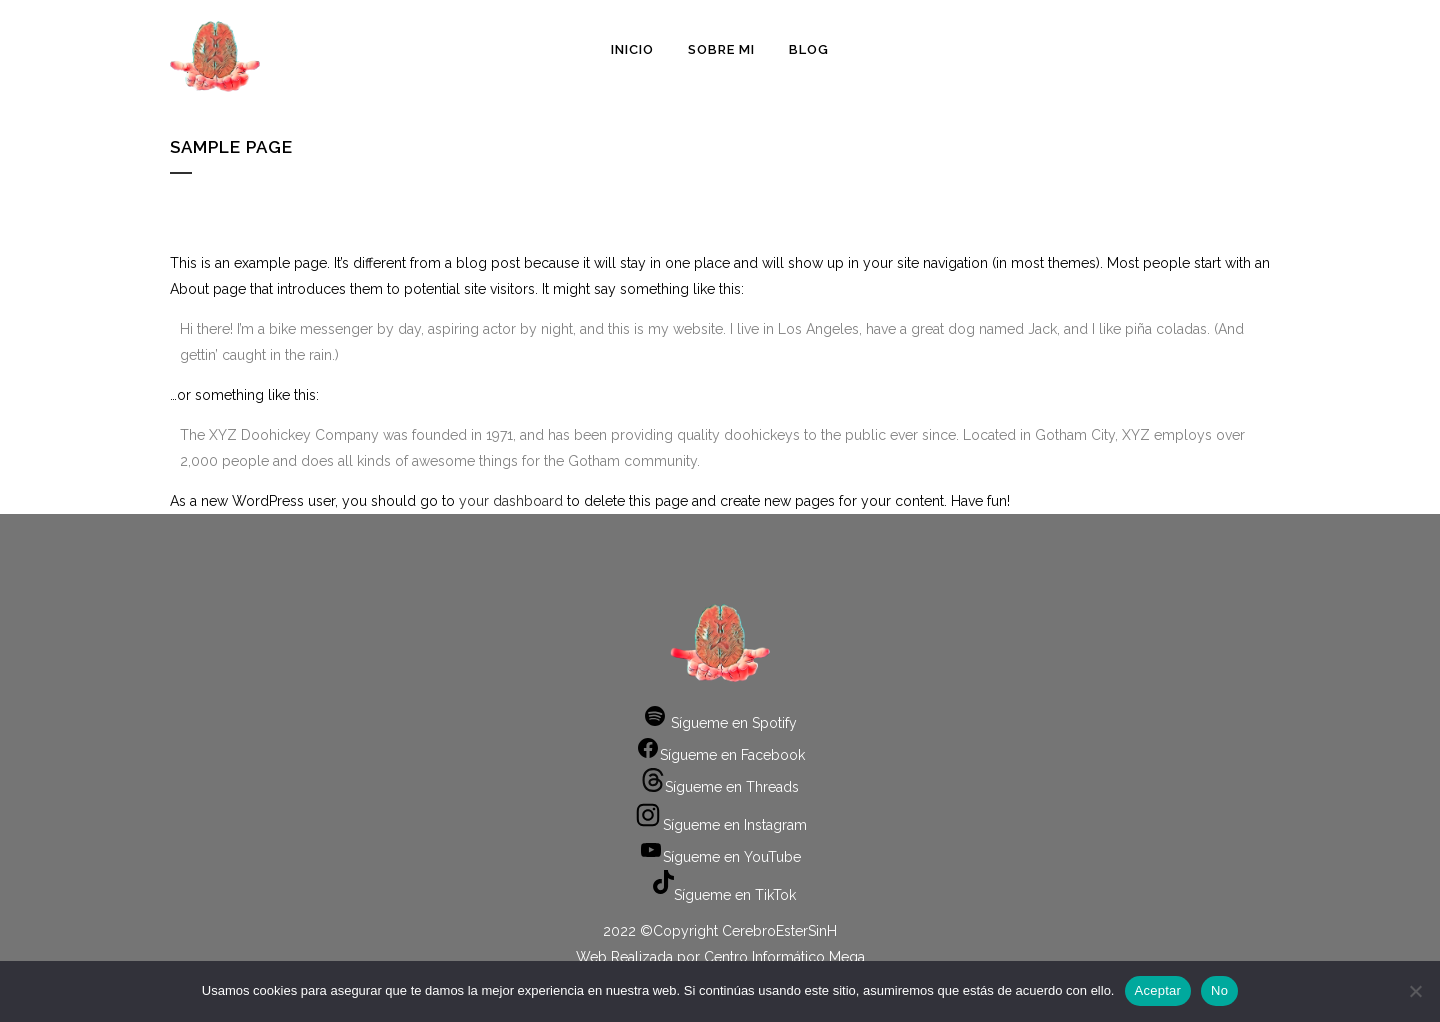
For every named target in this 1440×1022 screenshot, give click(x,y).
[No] (1415, 991)
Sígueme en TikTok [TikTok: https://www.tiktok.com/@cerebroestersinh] (720, 895)
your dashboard (511, 501)
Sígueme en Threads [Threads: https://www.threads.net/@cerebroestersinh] (720, 787)
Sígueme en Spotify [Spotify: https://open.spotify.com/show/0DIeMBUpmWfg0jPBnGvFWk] (720, 723)
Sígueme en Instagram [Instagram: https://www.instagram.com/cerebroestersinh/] (720, 825)
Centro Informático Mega (784, 957)
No (1219, 990)
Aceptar (1158, 990)
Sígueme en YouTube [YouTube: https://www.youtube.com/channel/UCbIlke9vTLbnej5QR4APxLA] (720, 857)
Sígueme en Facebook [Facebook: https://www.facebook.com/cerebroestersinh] (720, 755)
